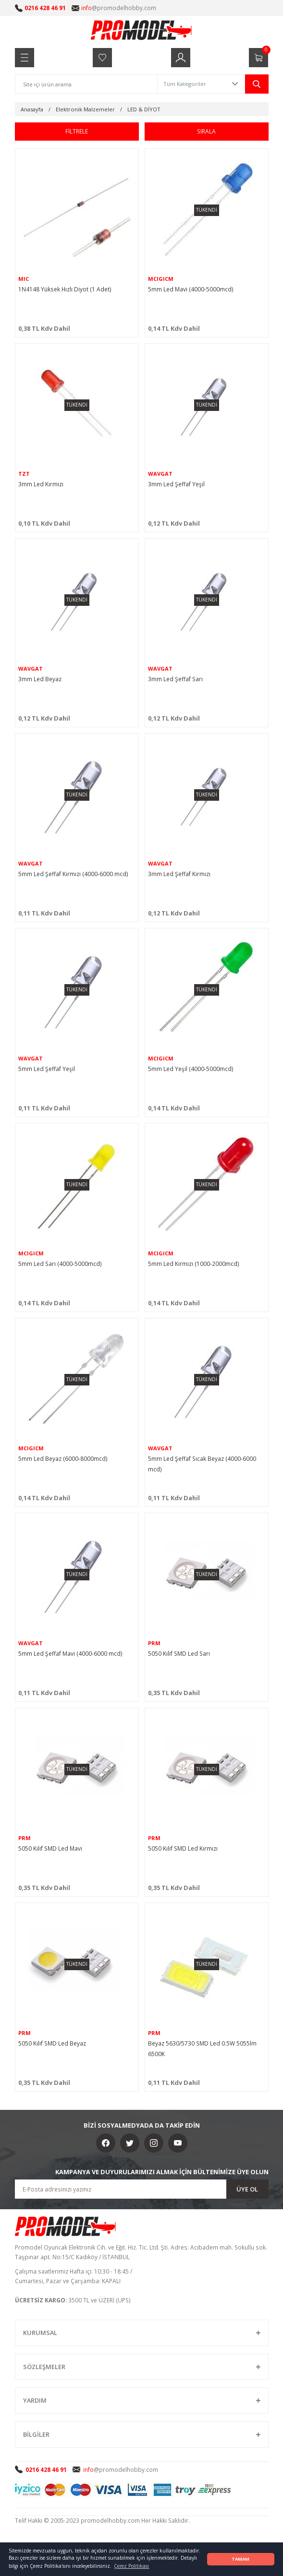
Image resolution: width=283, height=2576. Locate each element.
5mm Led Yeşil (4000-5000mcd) (191, 1068)
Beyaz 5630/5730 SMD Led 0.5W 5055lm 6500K (202, 2048)
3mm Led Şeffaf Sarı (175, 679)
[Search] (86, 84)
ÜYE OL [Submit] (247, 2189)
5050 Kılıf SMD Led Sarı (179, 1653)
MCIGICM (160, 278)
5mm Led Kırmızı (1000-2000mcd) (193, 1263)
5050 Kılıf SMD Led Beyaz (52, 2043)
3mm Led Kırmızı (40, 484)
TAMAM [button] (240, 2559)
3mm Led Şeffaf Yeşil (176, 484)
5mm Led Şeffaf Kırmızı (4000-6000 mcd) (73, 874)
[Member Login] (180, 57)
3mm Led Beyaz (40, 679)
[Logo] (142, 30)
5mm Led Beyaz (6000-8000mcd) (63, 1458)
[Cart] (258, 57)
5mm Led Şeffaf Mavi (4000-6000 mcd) (70, 1653)
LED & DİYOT (143, 109)
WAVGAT (160, 473)
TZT (24, 473)
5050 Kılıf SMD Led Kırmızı (183, 1848)
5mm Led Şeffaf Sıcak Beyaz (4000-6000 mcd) (202, 1464)
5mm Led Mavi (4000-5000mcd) (191, 289)
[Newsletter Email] (142, 2189)
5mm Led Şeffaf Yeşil (46, 1068)
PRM (154, 1643)
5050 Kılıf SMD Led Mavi (50, 1848)
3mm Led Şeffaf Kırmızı (179, 874)
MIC (23, 278)
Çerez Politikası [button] (131, 2566)
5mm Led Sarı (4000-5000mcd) (60, 1263)
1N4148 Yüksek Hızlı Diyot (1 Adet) (64, 289)
